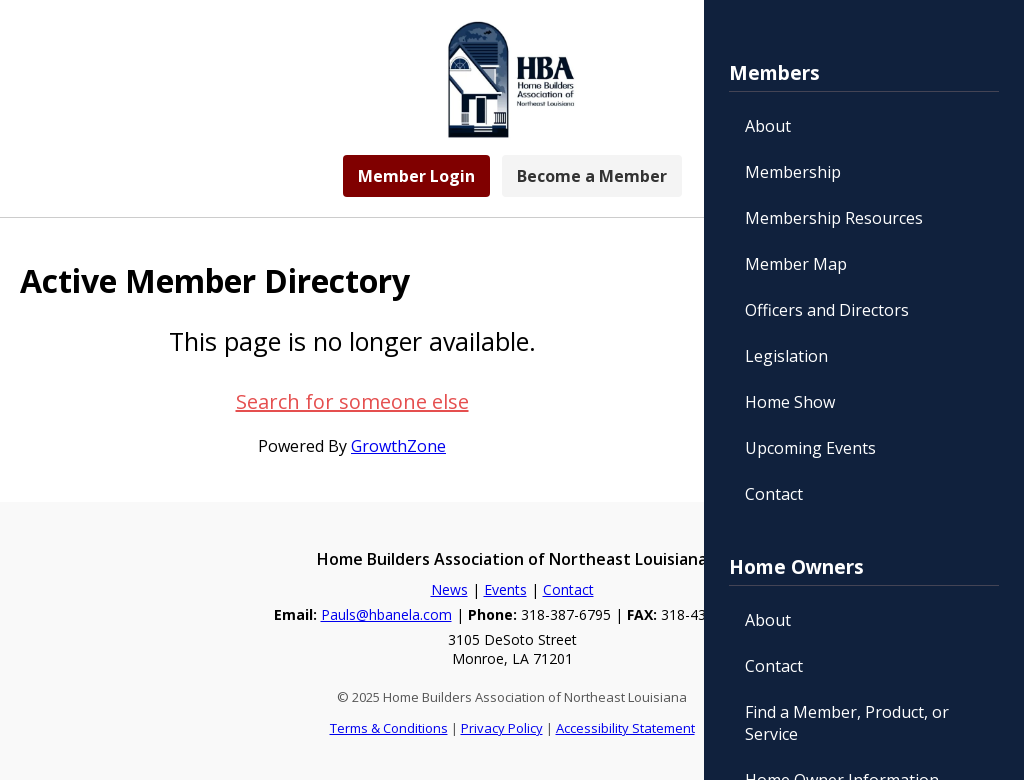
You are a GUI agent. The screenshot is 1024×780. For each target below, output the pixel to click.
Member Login (416, 176)
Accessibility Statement (625, 728)
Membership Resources (834, 218)
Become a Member (592, 176)
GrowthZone (398, 446)
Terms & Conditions (389, 728)
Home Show (790, 402)
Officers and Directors (827, 310)
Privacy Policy (502, 728)
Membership (793, 172)
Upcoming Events (810, 448)
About (768, 126)
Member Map (796, 264)
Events (505, 589)
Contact (774, 494)
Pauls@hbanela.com (386, 614)
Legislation (786, 356)
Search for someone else (352, 401)
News (449, 589)
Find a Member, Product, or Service (847, 723)
